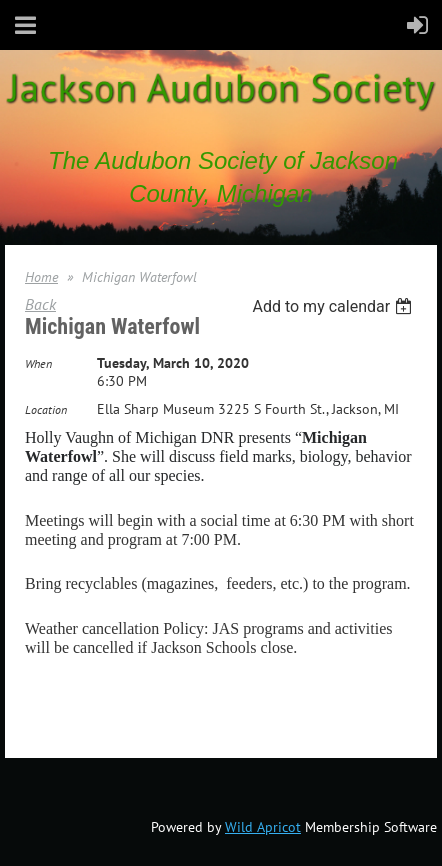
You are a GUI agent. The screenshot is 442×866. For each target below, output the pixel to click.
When (38, 363)
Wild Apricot (263, 827)
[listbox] (334, 306)
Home (41, 277)
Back (40, 304)
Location (46, 409)
